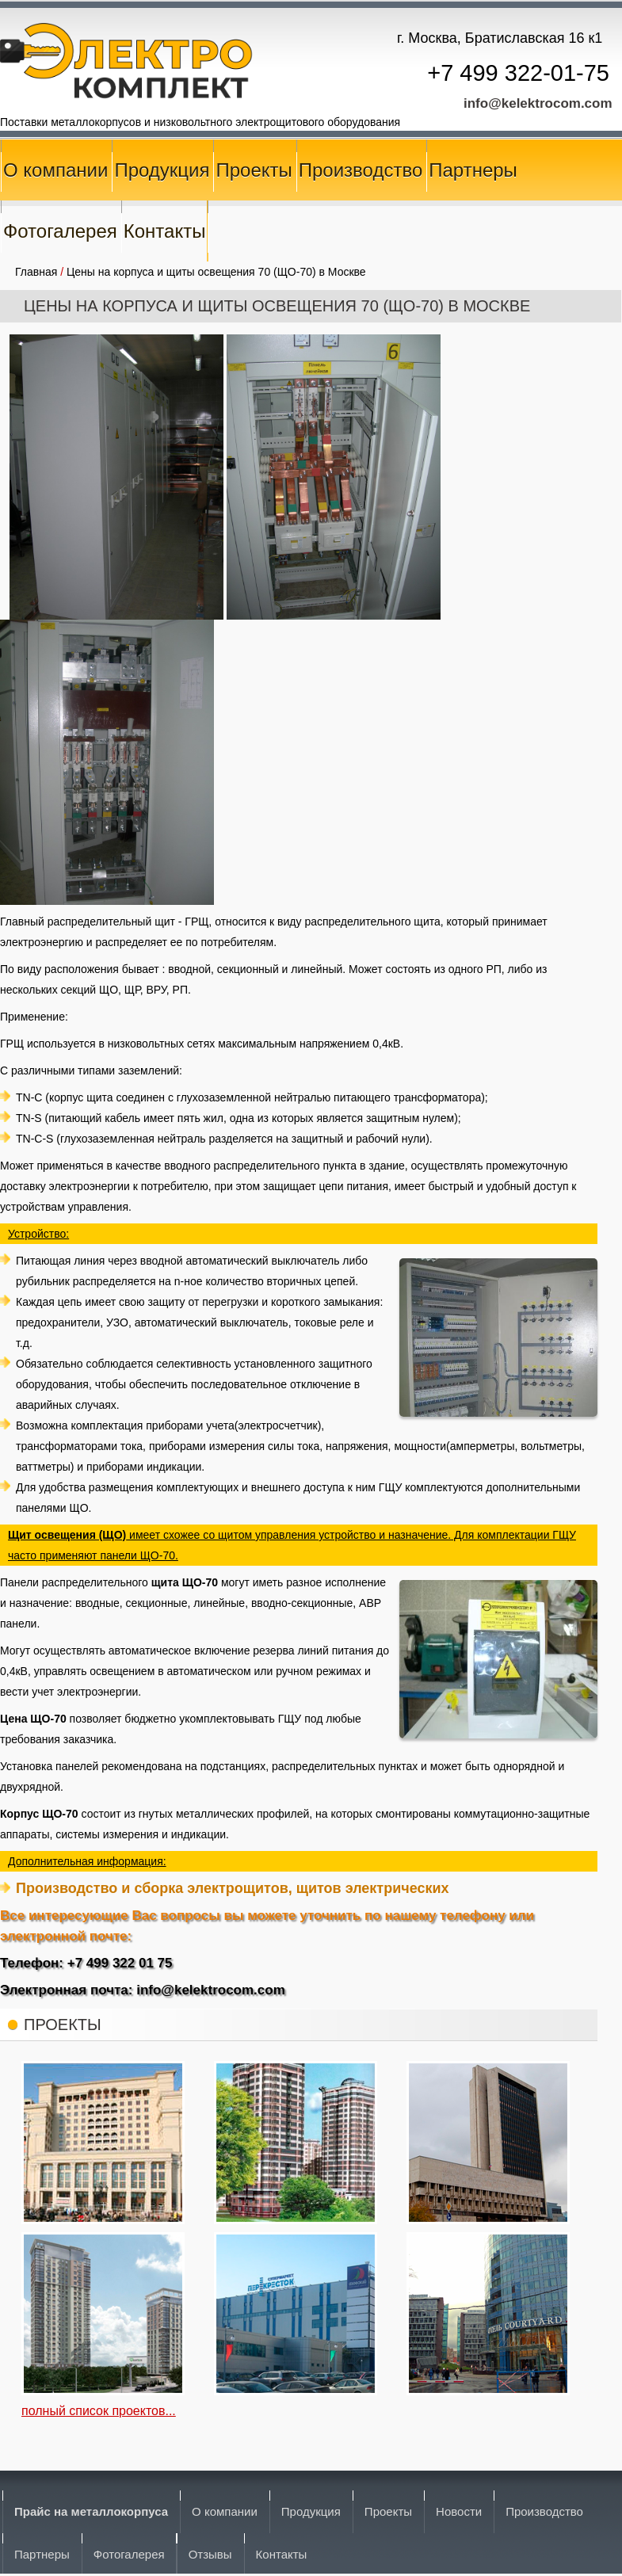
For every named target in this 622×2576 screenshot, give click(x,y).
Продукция (161, 170)
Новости (459, 2511)
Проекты (254, 170)
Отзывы (210, 2554)
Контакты (165, 231)
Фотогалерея (60, 231)
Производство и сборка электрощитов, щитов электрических (232, 1888)
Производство (360, 170)
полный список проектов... (98, 2411)
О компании (55, 170)
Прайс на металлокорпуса (91, 2511)
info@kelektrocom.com (538, 103)
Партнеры (473, 170)
